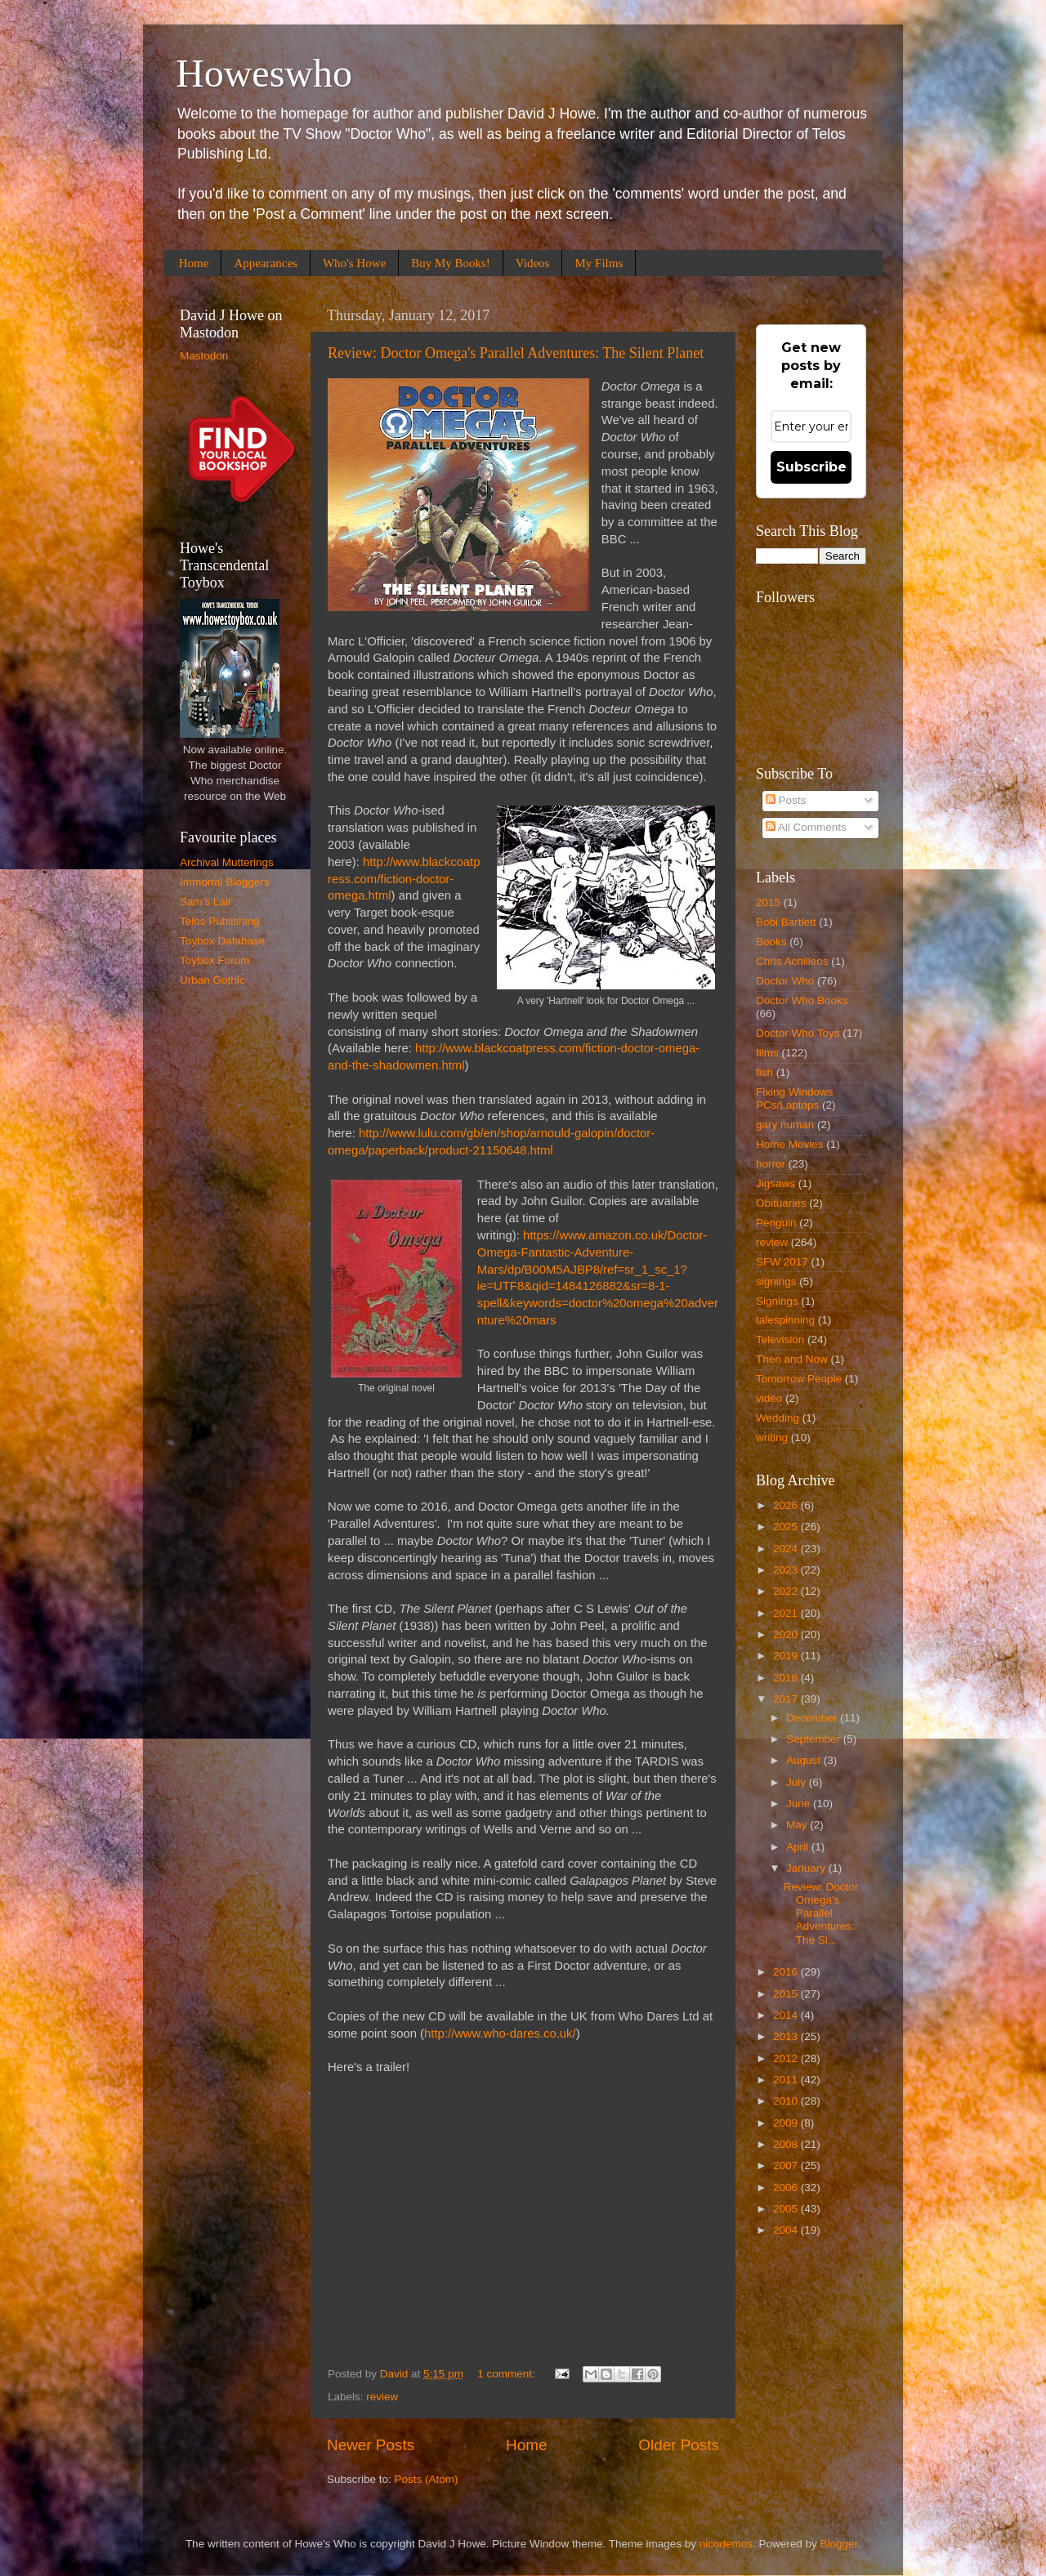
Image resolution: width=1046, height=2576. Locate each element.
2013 (787, 2036)
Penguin (776, 1223)
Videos (533, 263)
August (805, 1760)
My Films (598, 263)
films (767, 1053)
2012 (787, 2058)
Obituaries (781, 1203)
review (382, 2397)
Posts (786, 800)
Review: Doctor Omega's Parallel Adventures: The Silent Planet (516, 353)
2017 (787, 1699)
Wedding (777, 1418)
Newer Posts (370, 2444)
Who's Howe (354, 263)
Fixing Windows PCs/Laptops (795, 1098)
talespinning (785, 1320)
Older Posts (678, 2444)
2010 (787, 2101)
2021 (787, 1613)
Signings (777, 1301)
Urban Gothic (212, 980)
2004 (787, 2230)
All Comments (806, 827)
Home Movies (790, 1144)
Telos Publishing (220, 921)
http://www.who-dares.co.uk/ (500, 2033)
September (814, 1739)
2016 (787, 1972)
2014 (787, 2015)
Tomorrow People (799, 1379)
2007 (787, 2165)
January (807, 1868)
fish (764, 1072)
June (799, 1803)
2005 (787, 2209)
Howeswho (264, 73)
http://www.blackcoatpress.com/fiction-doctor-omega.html (404, 879)
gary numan (785, 1124)
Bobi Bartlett (786, 922)
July (797, 1782)
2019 (787, 1656)
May (798, 1825)
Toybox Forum (215, 960)
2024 (787, 1548)
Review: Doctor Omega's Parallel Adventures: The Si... (821, 1913)
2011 (787, 2080)
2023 (787, 1570)
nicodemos (726, 2544)
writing (772, 1437)
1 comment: (507, 2374)
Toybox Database (222, 941)
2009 (787, 2123)
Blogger (839, 2544)
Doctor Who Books (802, 1000)
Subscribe (811, 467)
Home (194, 263)
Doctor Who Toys (798, 1033)
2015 (768, 902)
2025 (787, 1526)
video (769, 1398)
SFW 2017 (782, 1262)
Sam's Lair (205, 901)
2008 (787, 2144)
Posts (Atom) (426, 2479)
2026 (787, 1505)
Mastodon (204, 356)
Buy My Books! (450, 263)
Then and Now (792, 1359)
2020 (787, 1634)
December (813, 1718)
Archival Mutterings (227, 862)
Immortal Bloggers (225, 882)
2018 (787, 1678)
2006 (787, 2187)
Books (771, 941)
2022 (787, 1591)
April (798, 1847)
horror (770, 1164)
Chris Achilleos (792, 961)
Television (780, 1339)
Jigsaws (775, 1183)
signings (776, 1281)
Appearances (265, 263)
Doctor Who (785, 981)
